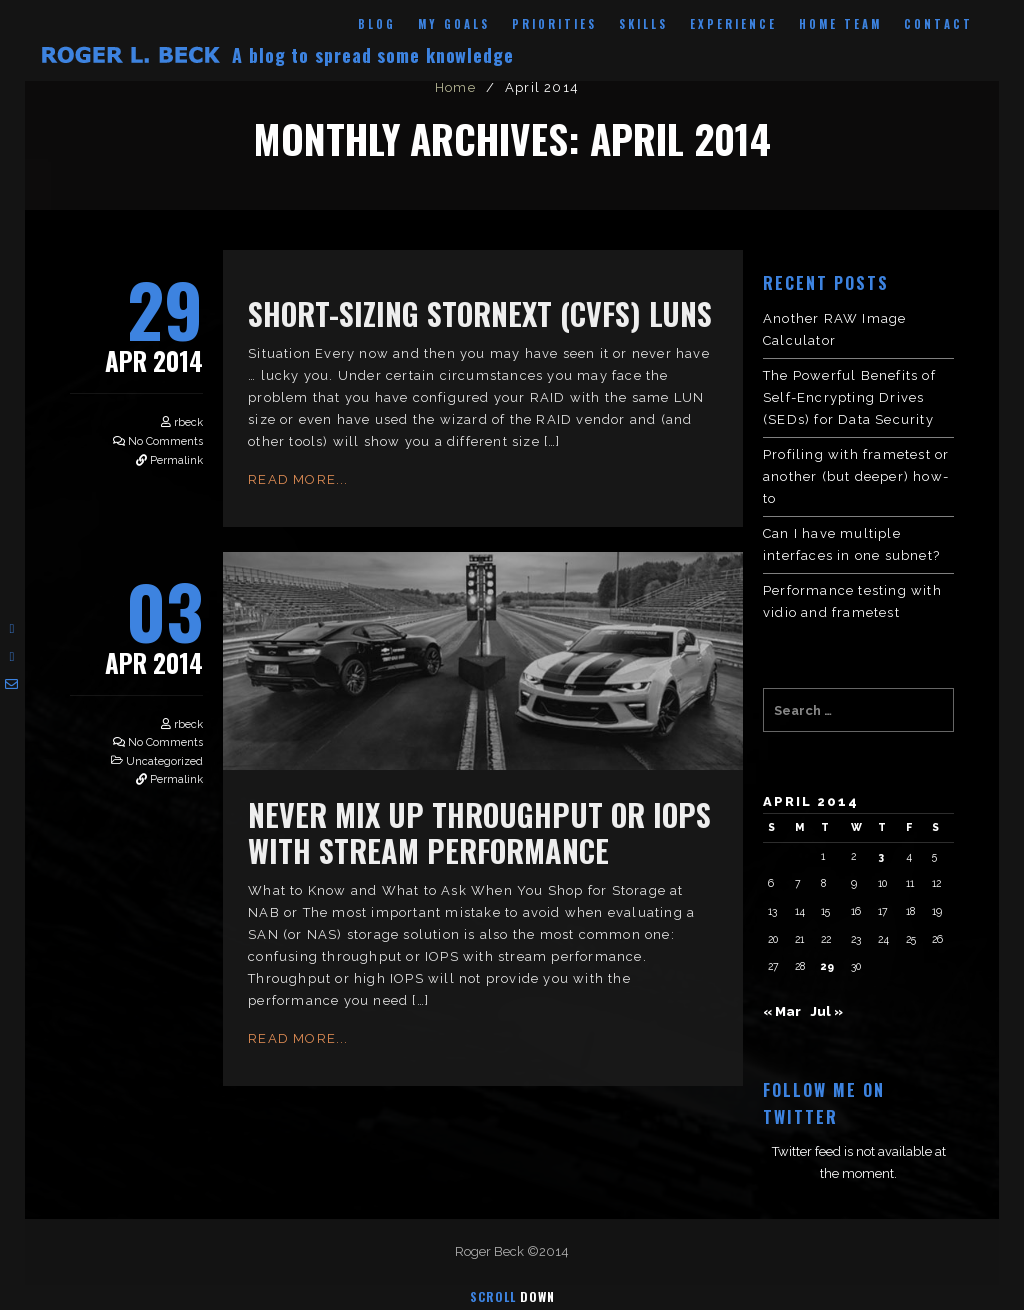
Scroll (512, 1296)
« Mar (782, 1011)
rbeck (188, 422)
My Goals (454, 24)
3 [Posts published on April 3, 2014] (881, 856)
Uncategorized (164, 761)
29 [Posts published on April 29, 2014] (827, 966)
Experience (733, 24)
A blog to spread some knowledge (373, 55)
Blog (377, 24)
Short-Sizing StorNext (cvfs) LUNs (480, 313)
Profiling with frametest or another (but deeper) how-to (856, 476)
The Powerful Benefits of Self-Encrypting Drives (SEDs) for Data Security (849, 397)
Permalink (176, 460)
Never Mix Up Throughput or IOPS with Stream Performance (479, 832)
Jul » (826, 1011)
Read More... (298, 479)
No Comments (165, 441)
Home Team (840, 24)
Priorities (554, 24)
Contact (938, 24)
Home (455, 87)
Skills (643, 24)
